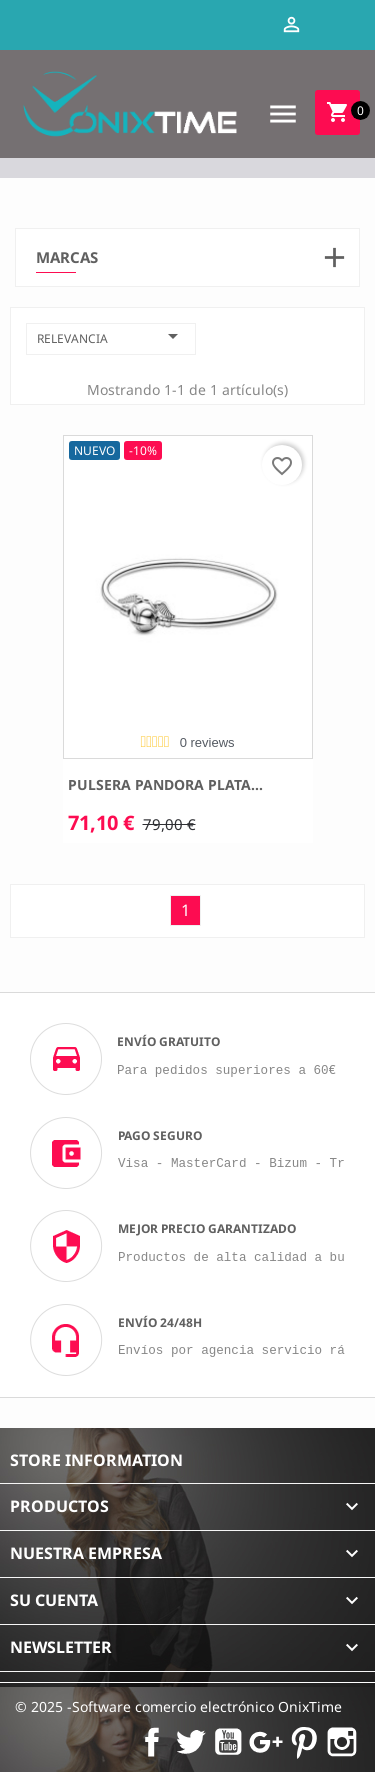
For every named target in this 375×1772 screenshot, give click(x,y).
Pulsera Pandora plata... (165, 784)
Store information (96, 1460)
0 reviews (207, 742)
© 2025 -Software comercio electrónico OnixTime (178, 1706)
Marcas (67, 258)
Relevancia (111, 336)
